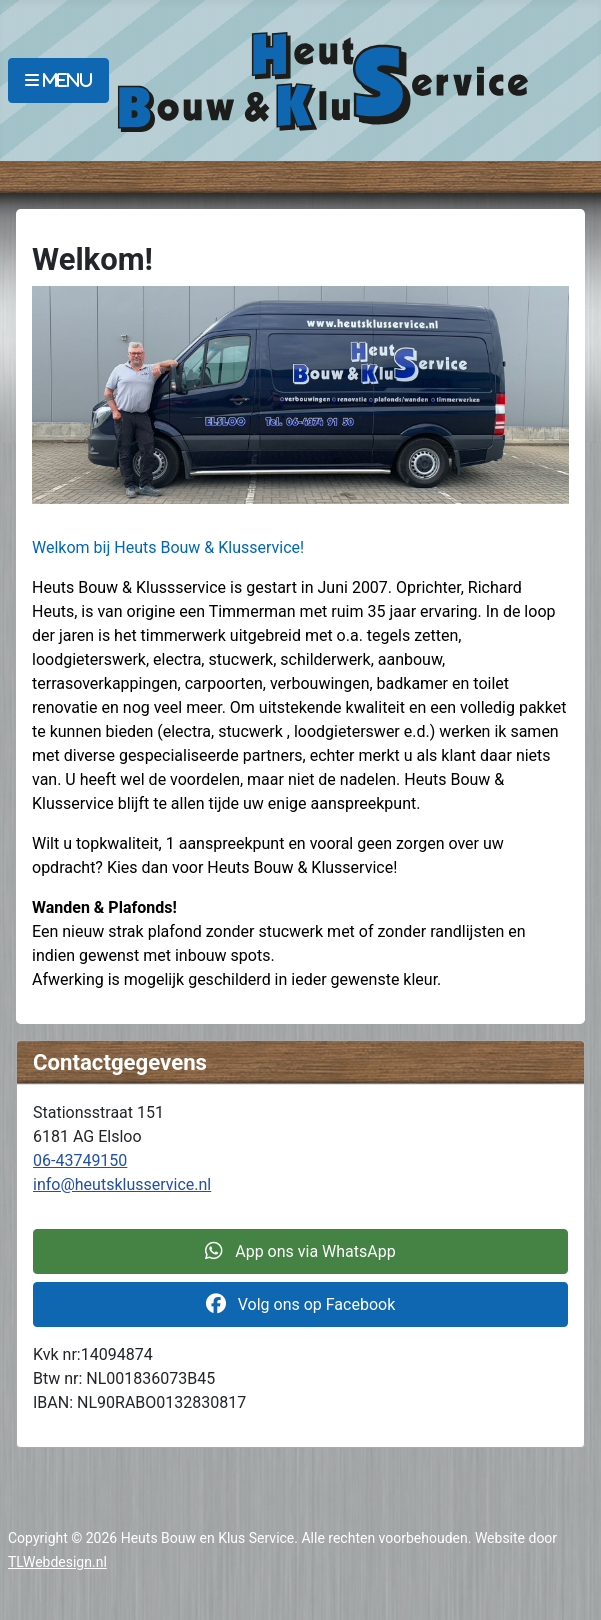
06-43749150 (80, 1160)
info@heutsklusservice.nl (122, 1184)
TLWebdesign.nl (57, 1562)
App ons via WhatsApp (300, 1251)
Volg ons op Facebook (301, 1304)
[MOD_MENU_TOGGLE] (58, 80)
